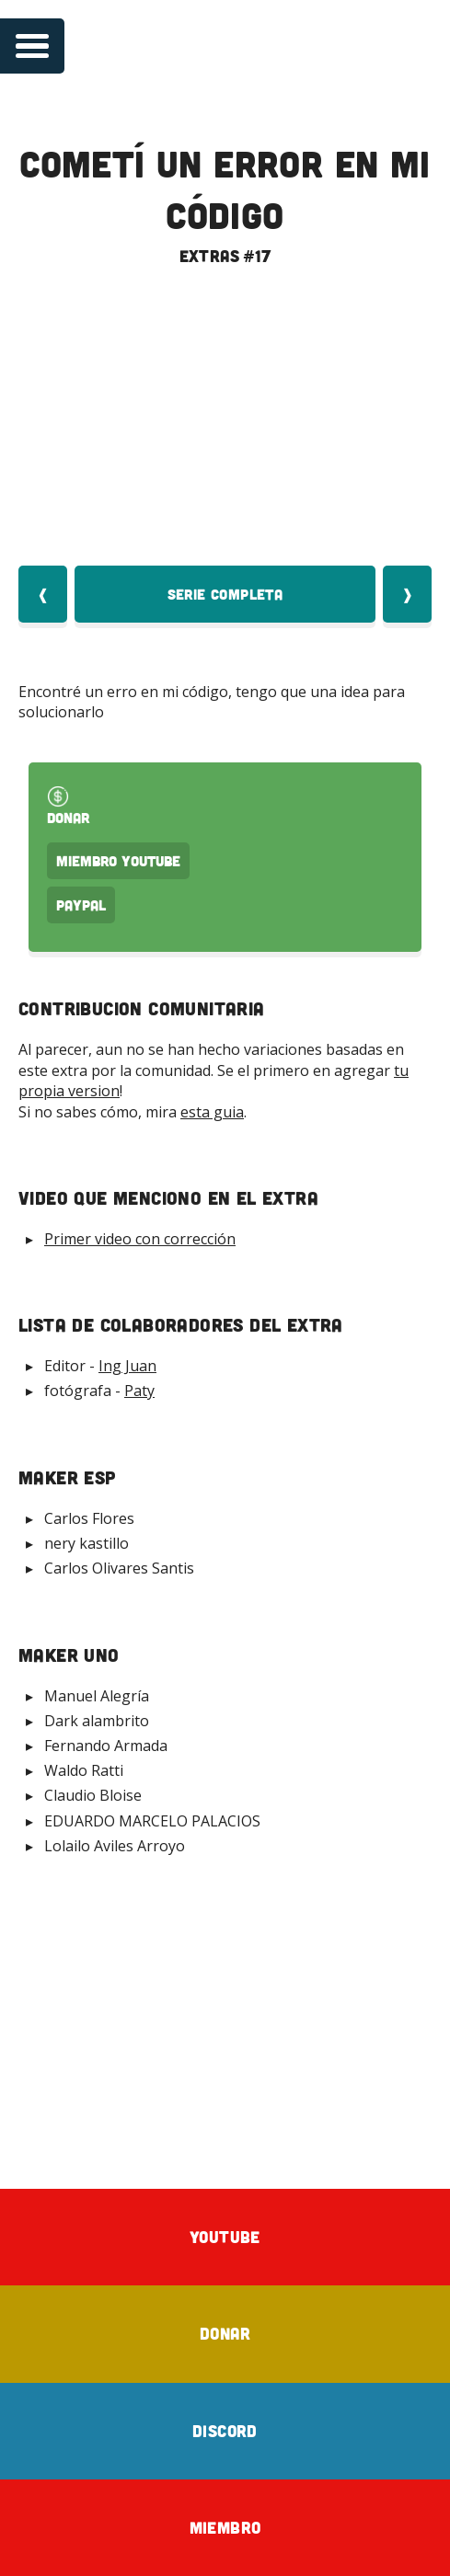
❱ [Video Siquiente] (407, 594)
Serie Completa (225, 594)
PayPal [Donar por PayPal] (81, 905)
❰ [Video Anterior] (43, 594)
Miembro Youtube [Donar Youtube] (118, 861)
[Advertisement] (225, 2014)
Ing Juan (127, 1366)
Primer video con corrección (140, 1239)
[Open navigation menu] (32, 46)
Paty (139, 1390)
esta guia (212, 1112)
